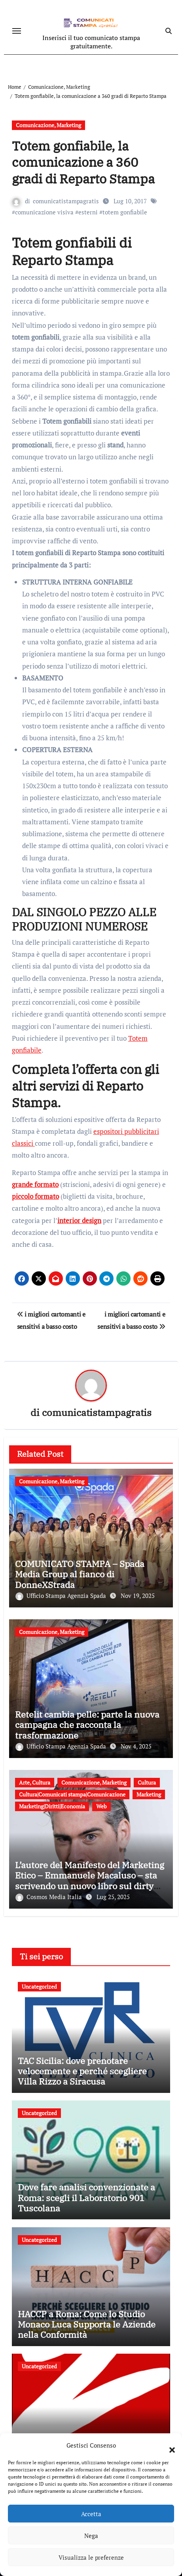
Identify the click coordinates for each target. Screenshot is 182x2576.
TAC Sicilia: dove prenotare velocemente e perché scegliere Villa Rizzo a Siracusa (82, 2071)
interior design (79, 1220)
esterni (88, 212)
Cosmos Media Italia (49, 1897)
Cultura (147, 1782)
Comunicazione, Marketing (48, 125)
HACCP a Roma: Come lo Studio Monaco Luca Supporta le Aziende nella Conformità (86, 2324)
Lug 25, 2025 (113, 1897)
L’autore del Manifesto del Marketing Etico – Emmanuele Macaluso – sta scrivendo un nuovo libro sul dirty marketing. (89, 1880)
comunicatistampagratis (66, 201)
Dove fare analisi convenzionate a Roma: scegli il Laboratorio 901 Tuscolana (86, 2197)
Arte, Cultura (34, 1782)
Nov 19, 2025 (138, 1595)
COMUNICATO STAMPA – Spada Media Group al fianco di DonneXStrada (79, 1574)
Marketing (148, 1794)
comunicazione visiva (44, 212)
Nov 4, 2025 (136, 1746)
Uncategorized (39, 1986)
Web (101, 1806)
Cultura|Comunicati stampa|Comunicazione (72, 1794)
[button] (168, 2445)
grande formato (35, 1184)
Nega (91, 2536)
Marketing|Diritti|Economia (52, 1806)
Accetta (91, 2514)
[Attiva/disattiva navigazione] (16, 31)
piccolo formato (35, 1196)
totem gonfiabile (124, 212)
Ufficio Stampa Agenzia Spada (61, 1595)
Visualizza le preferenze (91, 2557)
